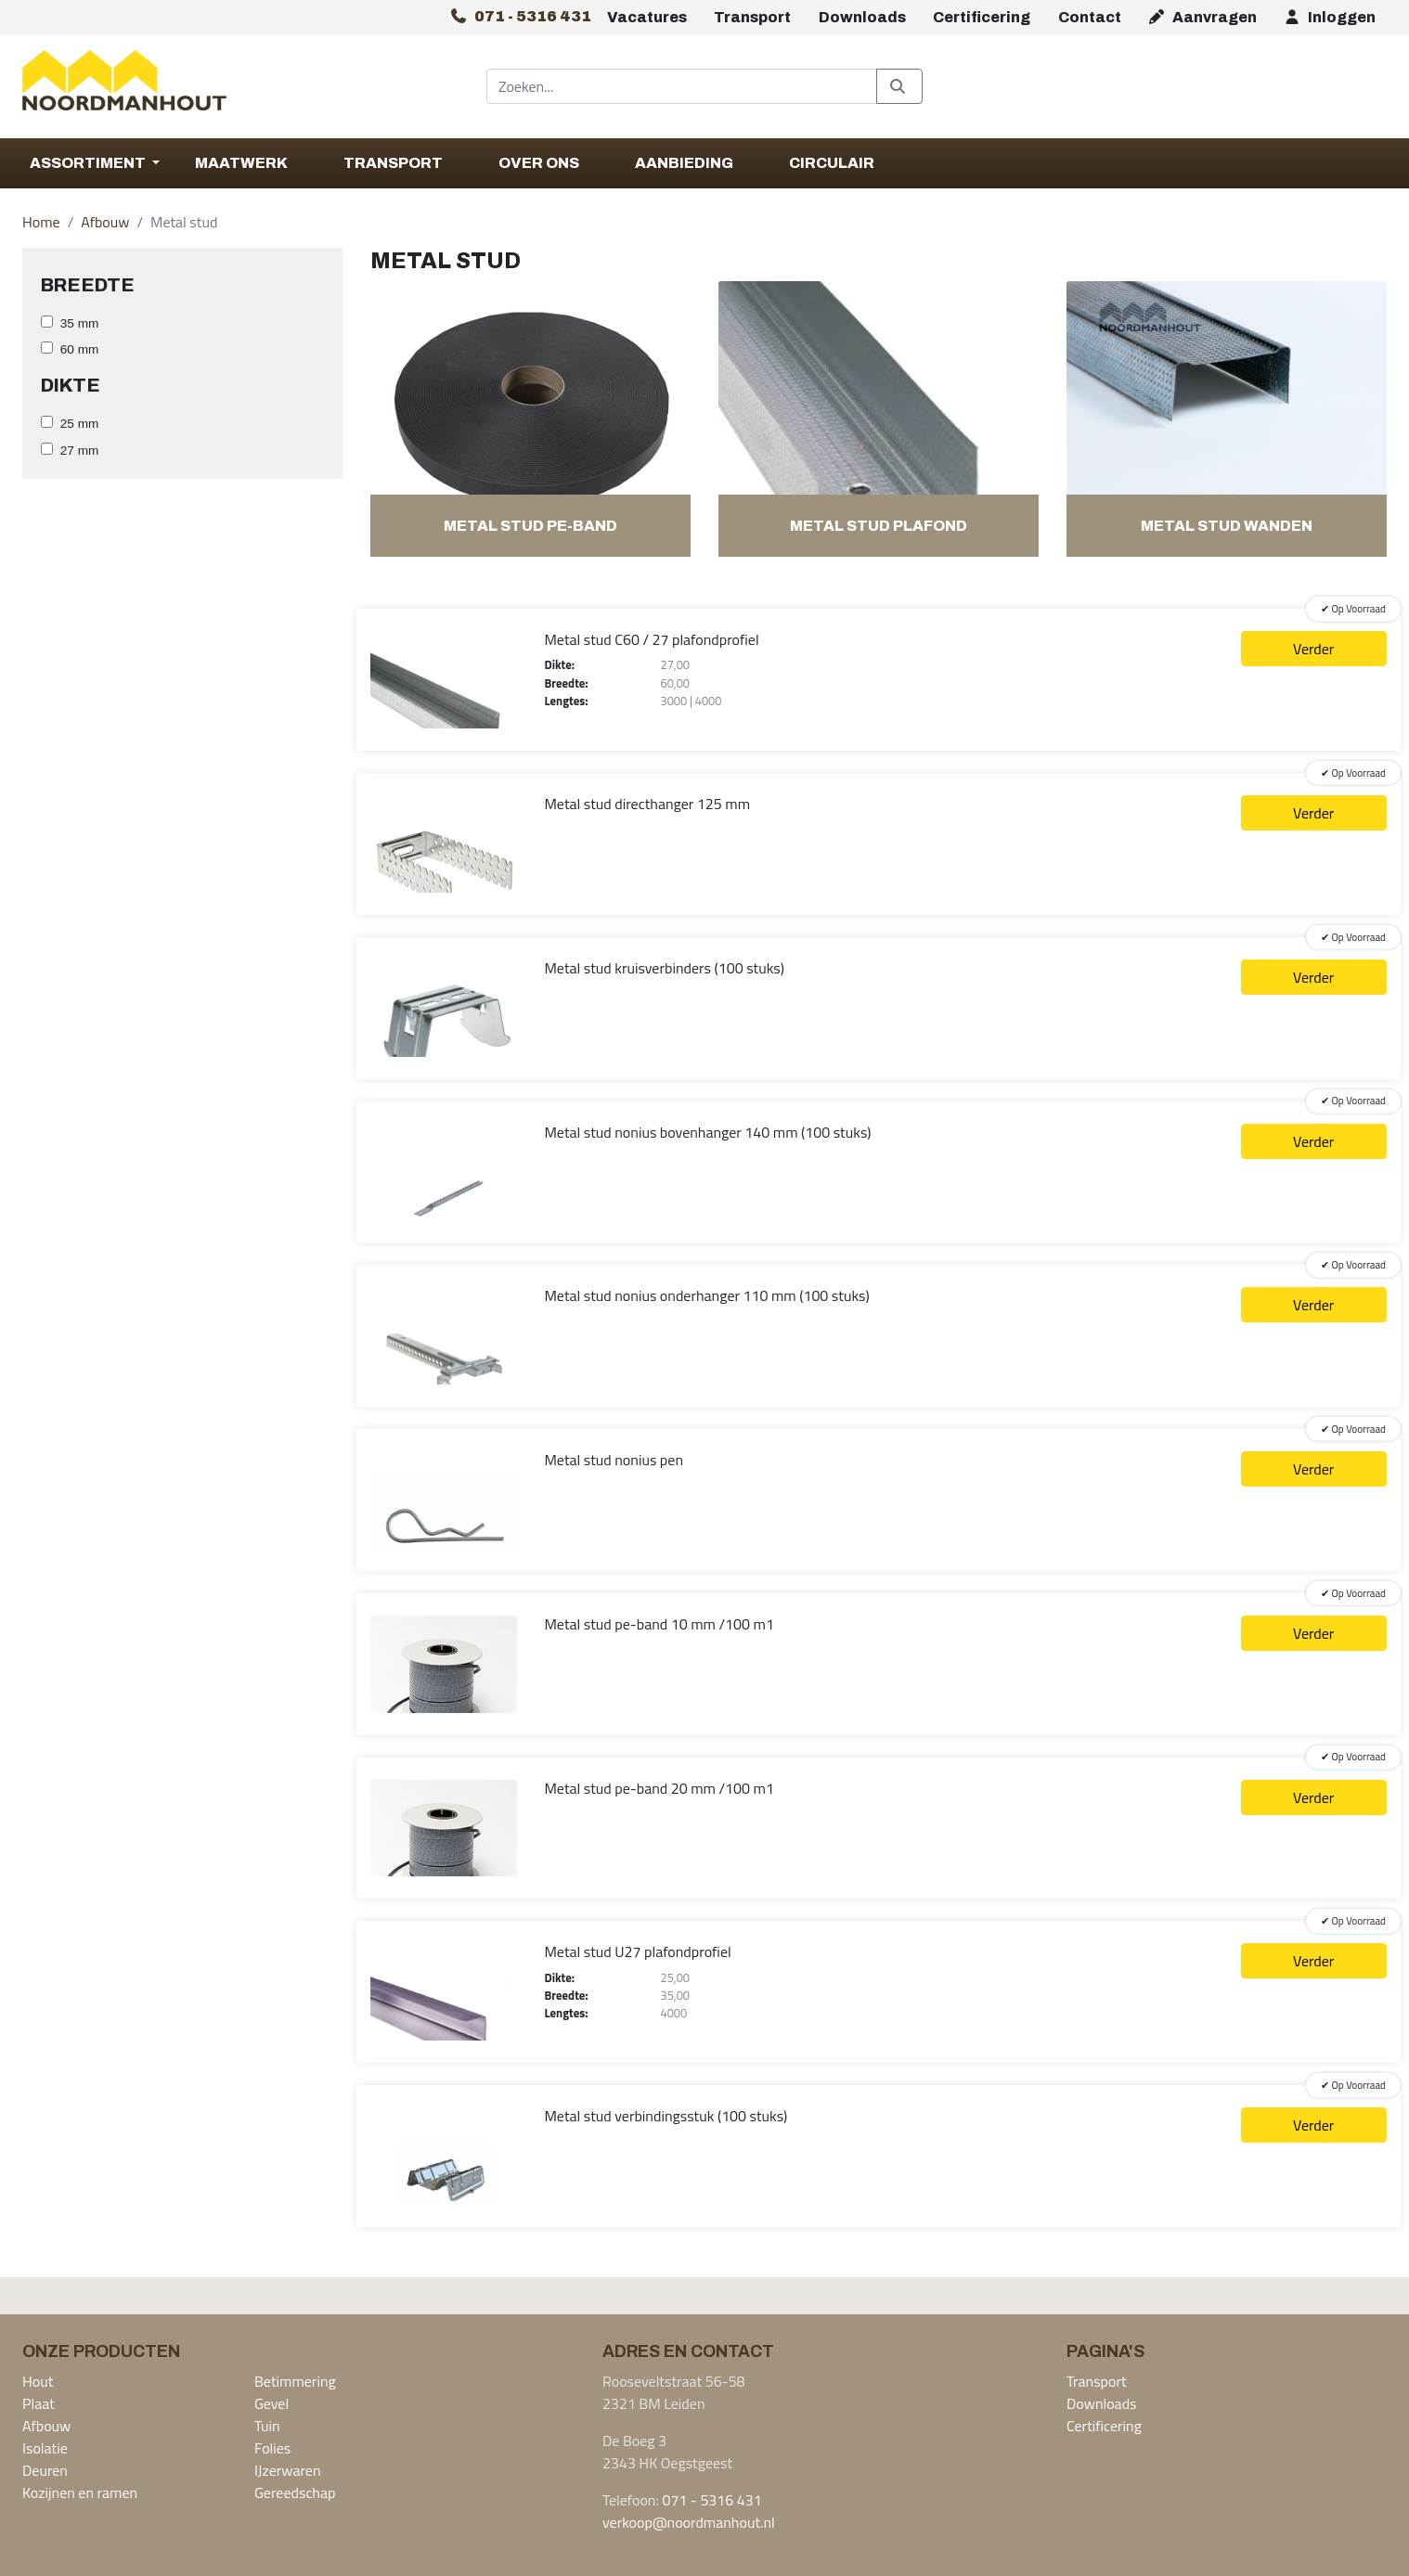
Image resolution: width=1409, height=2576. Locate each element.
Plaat (38, 2403)
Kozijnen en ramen (79, 2492)
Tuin (267, 2426)
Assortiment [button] (89, 163)
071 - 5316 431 (711, 2500)
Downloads (862, 17)
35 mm (79, 323)
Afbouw (105, 222)
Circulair (831, 163)
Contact (1089, 17)
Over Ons (538, 163)
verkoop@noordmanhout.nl (688, 2522)
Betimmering (295, 2381)
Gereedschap (294, 2492)
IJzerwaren (287, 2470)
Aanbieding (684, 163)
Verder (1313, 649)
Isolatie (45, 2448)
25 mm (79, 424)
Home (41, 222)
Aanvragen (1202, 17)
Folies (272, 2448)
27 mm (79, 450)
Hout (37, 2381)
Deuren (45, 2470)
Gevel (271, 2403)
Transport (752, 17)
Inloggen (1329, 17)
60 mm (79, 349)
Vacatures (647, 17)
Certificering (981, 17)
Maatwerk (241, 163)
